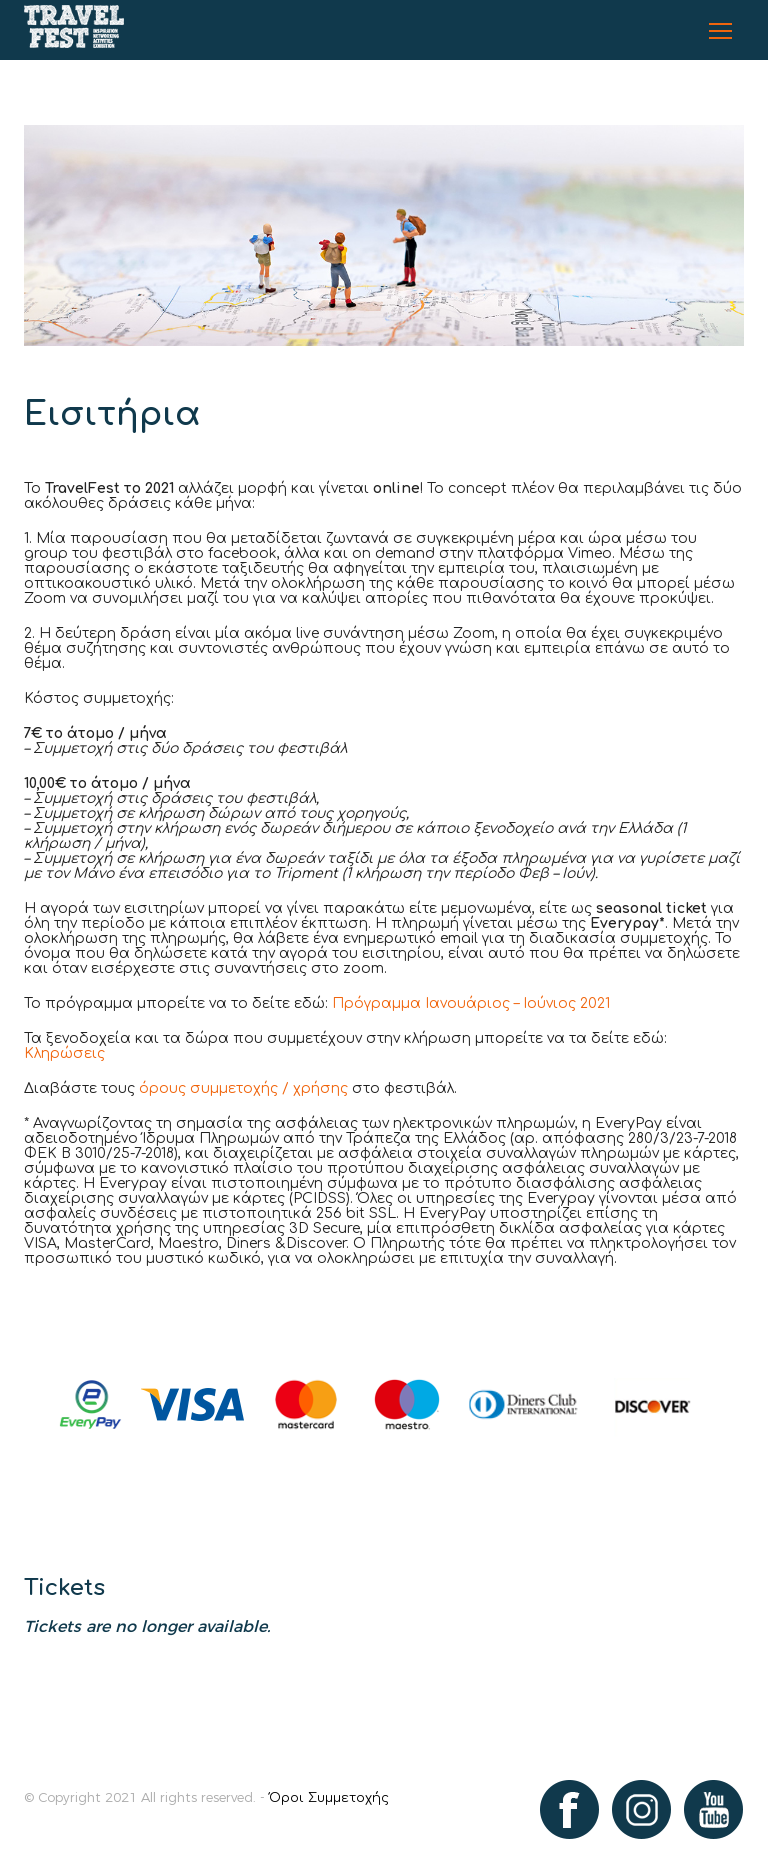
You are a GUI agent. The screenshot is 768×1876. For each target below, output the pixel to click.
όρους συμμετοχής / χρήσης (243, 1088)
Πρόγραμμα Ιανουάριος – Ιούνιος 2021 (471, 1003)
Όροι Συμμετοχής (329, 1798)
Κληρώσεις (64, 1053)
